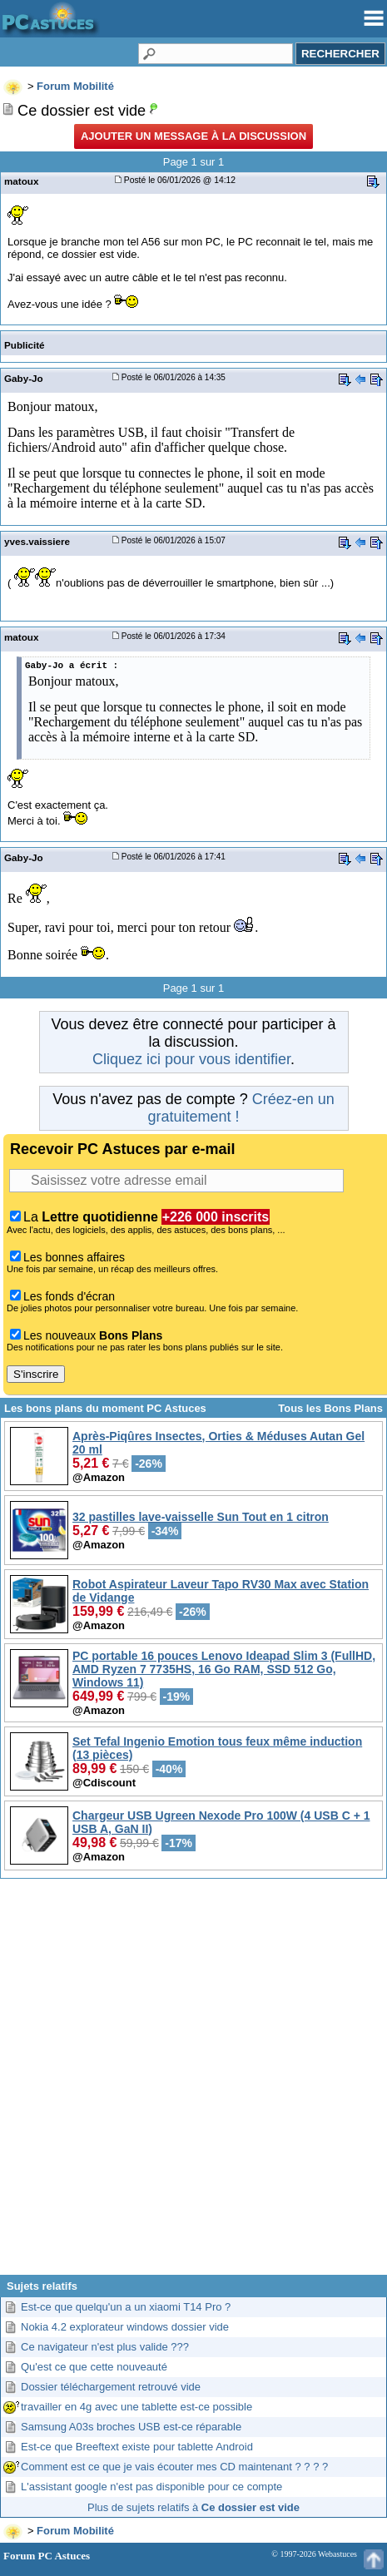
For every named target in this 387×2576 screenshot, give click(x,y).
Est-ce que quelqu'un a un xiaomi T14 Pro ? (126, 2307)
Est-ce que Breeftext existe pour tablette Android (137, 2446)
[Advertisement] (192, 2083)
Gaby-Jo (23, 378)
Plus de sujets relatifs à (193, 2507)
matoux (21, 181)
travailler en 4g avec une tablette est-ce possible (136, 2406)
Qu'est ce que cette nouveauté (94, 2367)
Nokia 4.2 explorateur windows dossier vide (125, 2327)
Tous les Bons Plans (330, 1408)
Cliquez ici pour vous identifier (191, 1059)
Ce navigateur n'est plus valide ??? (105, 2347)
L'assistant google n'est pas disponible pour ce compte (151, 2486)
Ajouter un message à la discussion (193, 136)
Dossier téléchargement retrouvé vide (111, 2386)
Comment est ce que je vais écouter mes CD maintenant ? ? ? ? (174, 2466)
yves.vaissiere (37, 541)
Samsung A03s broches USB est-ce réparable (131, 2426)
